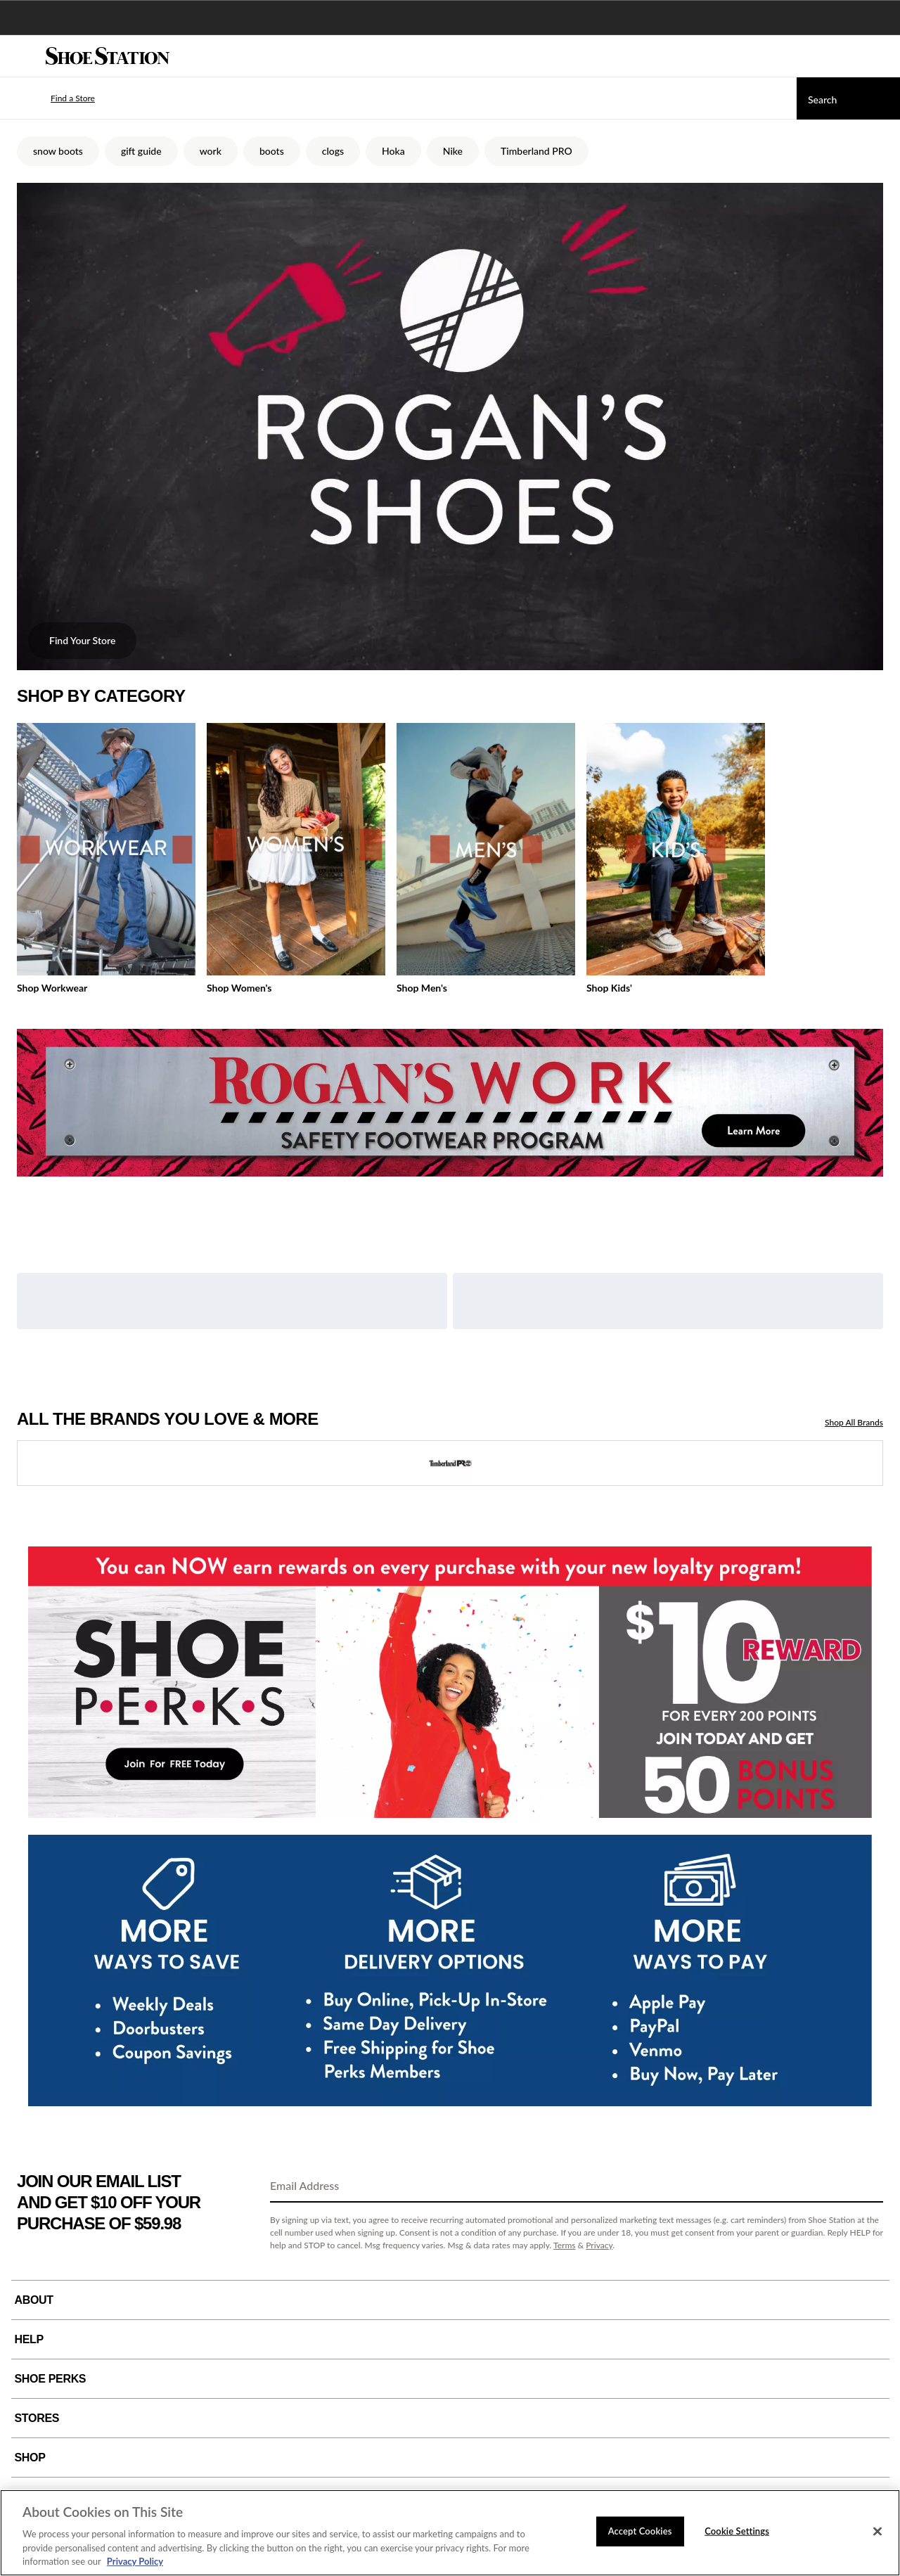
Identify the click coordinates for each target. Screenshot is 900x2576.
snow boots (58, 151)
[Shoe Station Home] (107, 56)
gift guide (141, 151)
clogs (333, 151)
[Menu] (21, 56)
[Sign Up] (868, 2186)
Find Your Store (82, 640)
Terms (564, 2245)
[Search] (848, 98)
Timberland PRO (536, 151)
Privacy (599, 2245)
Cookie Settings (737, 2531)
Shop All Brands (854, 1422)
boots (271, 151)
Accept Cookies (640, 2531)
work (210, 151)
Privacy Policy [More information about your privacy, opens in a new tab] (135, 2561)
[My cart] (881, 56)
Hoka (393, 151)
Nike (453, 151)
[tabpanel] (450, 862)
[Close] (877, 2531)
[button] (52, 98)
